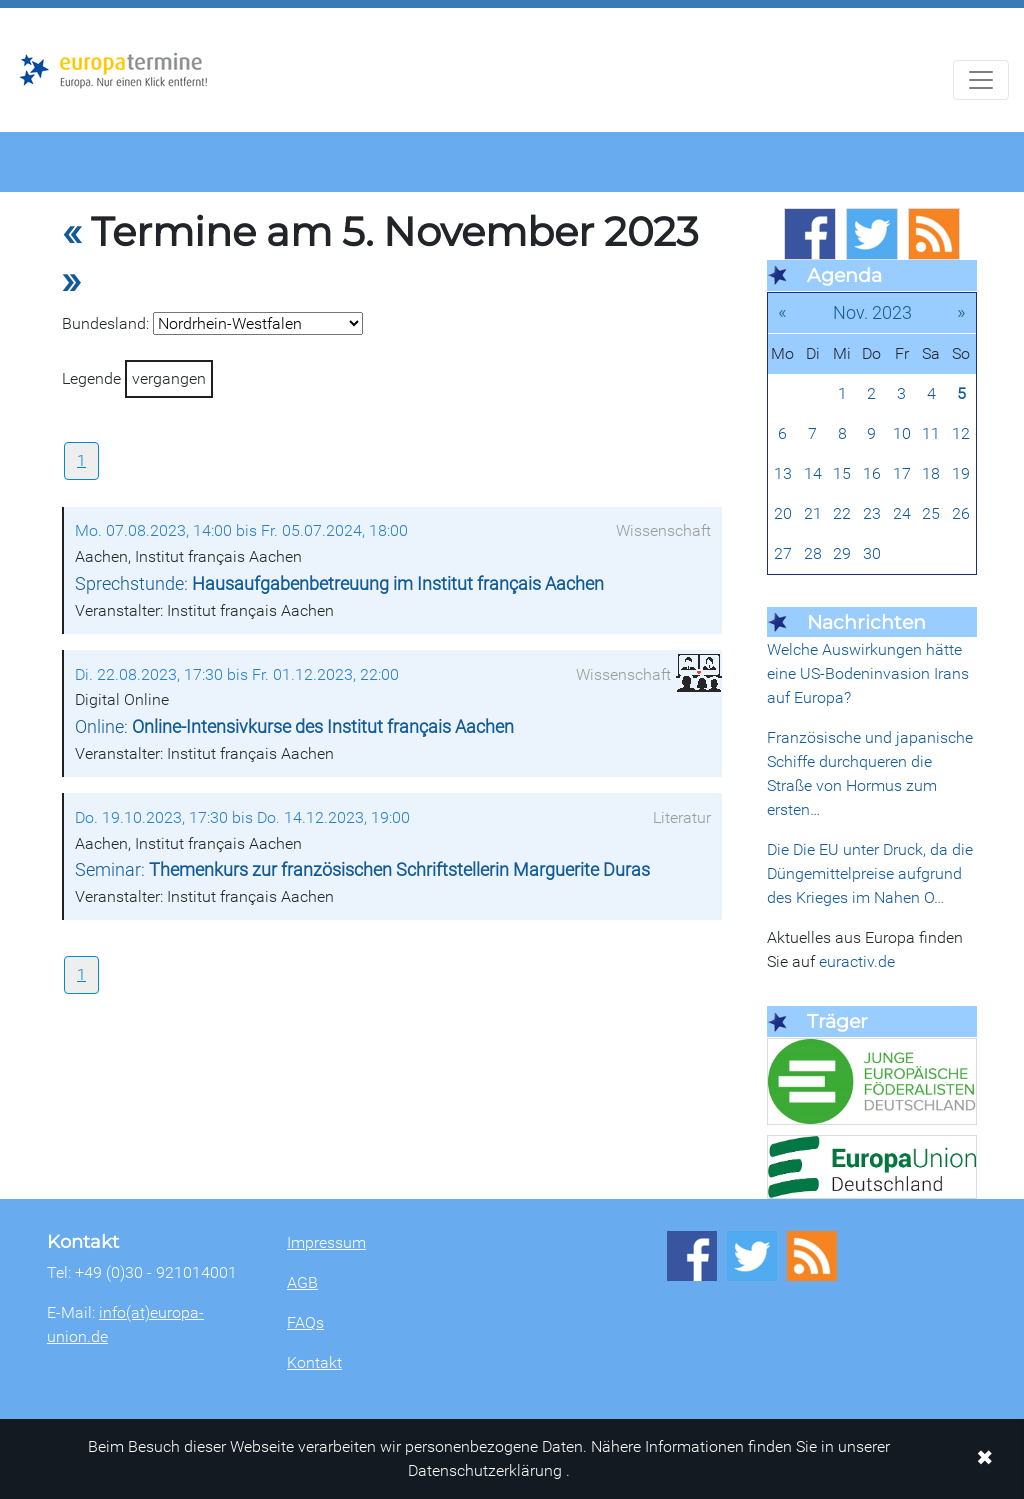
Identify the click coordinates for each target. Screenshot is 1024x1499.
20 (783, 513)
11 (931, 433)
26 (961, 513)
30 (872, 553)
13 (783, 473)
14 (813, 473)
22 (842, 513)
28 (813, 553)
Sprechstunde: (339, 584)
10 (902, 433)
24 (902, 513)
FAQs (305, 1322)
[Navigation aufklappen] (981, 80)
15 (842, 473)
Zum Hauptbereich (16, 9)
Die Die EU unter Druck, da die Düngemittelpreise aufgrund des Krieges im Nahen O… (870, 873)
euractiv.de (857, 961)
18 (931, 473)
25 (931, 513)
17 (902, 473)
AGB (302, 1282)
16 (872, 473)
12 (961, 433)
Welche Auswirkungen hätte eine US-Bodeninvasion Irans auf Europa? (868, 673)
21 (813, 513)
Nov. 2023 (872, 312)
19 (961, 473)
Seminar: (362, 870)
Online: (294, 727)
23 (872, 513)
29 (842, 553)
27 (783, 553)
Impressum (326, 1242)
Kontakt (314, 1362)
